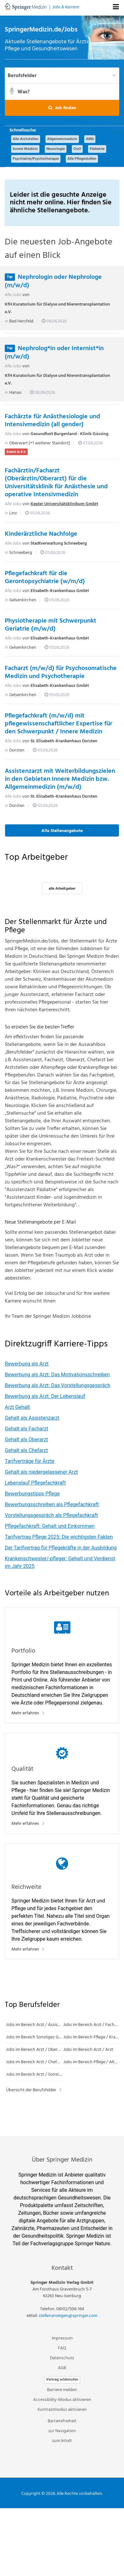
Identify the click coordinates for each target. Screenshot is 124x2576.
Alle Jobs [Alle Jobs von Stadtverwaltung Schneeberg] (13, 543)
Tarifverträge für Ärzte (29, 1461)
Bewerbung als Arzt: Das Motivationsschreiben (57, 1375)
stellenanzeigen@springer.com (68, 2315)
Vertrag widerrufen (62, 2379)
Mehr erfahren (25, 1713)
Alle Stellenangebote (62, 831)
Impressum (62, 2338)
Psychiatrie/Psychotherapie (36, 159)
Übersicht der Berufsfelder (31, 2090)
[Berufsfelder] (62, 75)
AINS (90, 139)
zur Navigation (62, 2431)
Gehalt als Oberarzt (26, 1439)
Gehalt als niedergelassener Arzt (41, 1472)
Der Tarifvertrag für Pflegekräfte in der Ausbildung (61, 1548)
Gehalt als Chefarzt (26, 1450)
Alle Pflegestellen (81, 159)
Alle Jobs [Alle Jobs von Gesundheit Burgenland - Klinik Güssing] (13, 434)
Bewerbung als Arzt (27, 1364)
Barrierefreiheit (62, 2421)
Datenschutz (62, 2358)
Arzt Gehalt (17, 1407)
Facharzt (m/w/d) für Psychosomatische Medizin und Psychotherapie (61, 672)
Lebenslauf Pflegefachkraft (35, 1483)
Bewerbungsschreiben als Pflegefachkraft (52, 1504)
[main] (62, 1076)
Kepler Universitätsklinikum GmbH (64, 504)
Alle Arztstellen (25, 139)
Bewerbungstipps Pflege (32, 1494)
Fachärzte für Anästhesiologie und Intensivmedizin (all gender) (52, 421)
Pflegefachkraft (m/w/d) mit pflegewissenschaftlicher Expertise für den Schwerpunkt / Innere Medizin (58, 724)
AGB (62, 2368)
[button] (62, 108)
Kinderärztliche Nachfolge (41, 534)
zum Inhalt (62, 2441)
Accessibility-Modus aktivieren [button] (62, 2399)
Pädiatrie (97, 149)
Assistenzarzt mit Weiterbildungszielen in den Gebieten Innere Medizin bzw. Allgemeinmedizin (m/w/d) (60, 779)
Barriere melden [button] (62, 2390)
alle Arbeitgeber (62, 889)
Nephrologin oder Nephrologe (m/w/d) (53, 281)
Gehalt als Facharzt (26, 1429)
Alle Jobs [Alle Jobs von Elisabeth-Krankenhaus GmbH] (13, 591)
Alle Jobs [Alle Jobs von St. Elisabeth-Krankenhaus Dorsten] (13, 741)
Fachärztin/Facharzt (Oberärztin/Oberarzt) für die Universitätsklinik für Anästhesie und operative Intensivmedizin (56, 483)
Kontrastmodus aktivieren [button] (62, 2409)
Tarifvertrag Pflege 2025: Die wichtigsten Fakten (59, 1537)
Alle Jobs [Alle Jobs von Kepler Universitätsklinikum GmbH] (13, 504)
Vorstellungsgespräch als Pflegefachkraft (51, 1515)
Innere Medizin (25, 149)
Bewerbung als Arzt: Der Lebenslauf (45, 1396)
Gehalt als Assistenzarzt (32, 1418)
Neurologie (55, 149)
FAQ (62, 2348)
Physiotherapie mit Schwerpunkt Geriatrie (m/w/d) (50, 625)
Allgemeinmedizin (62, 139)
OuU (77, 149)
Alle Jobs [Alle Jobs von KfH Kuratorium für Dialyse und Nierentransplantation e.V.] (13, 295)
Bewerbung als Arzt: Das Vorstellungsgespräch (57, 1385)
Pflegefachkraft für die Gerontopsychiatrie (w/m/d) (45, 577)
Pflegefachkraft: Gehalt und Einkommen (49, 1526)
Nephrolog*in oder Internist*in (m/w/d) (54, 352)
